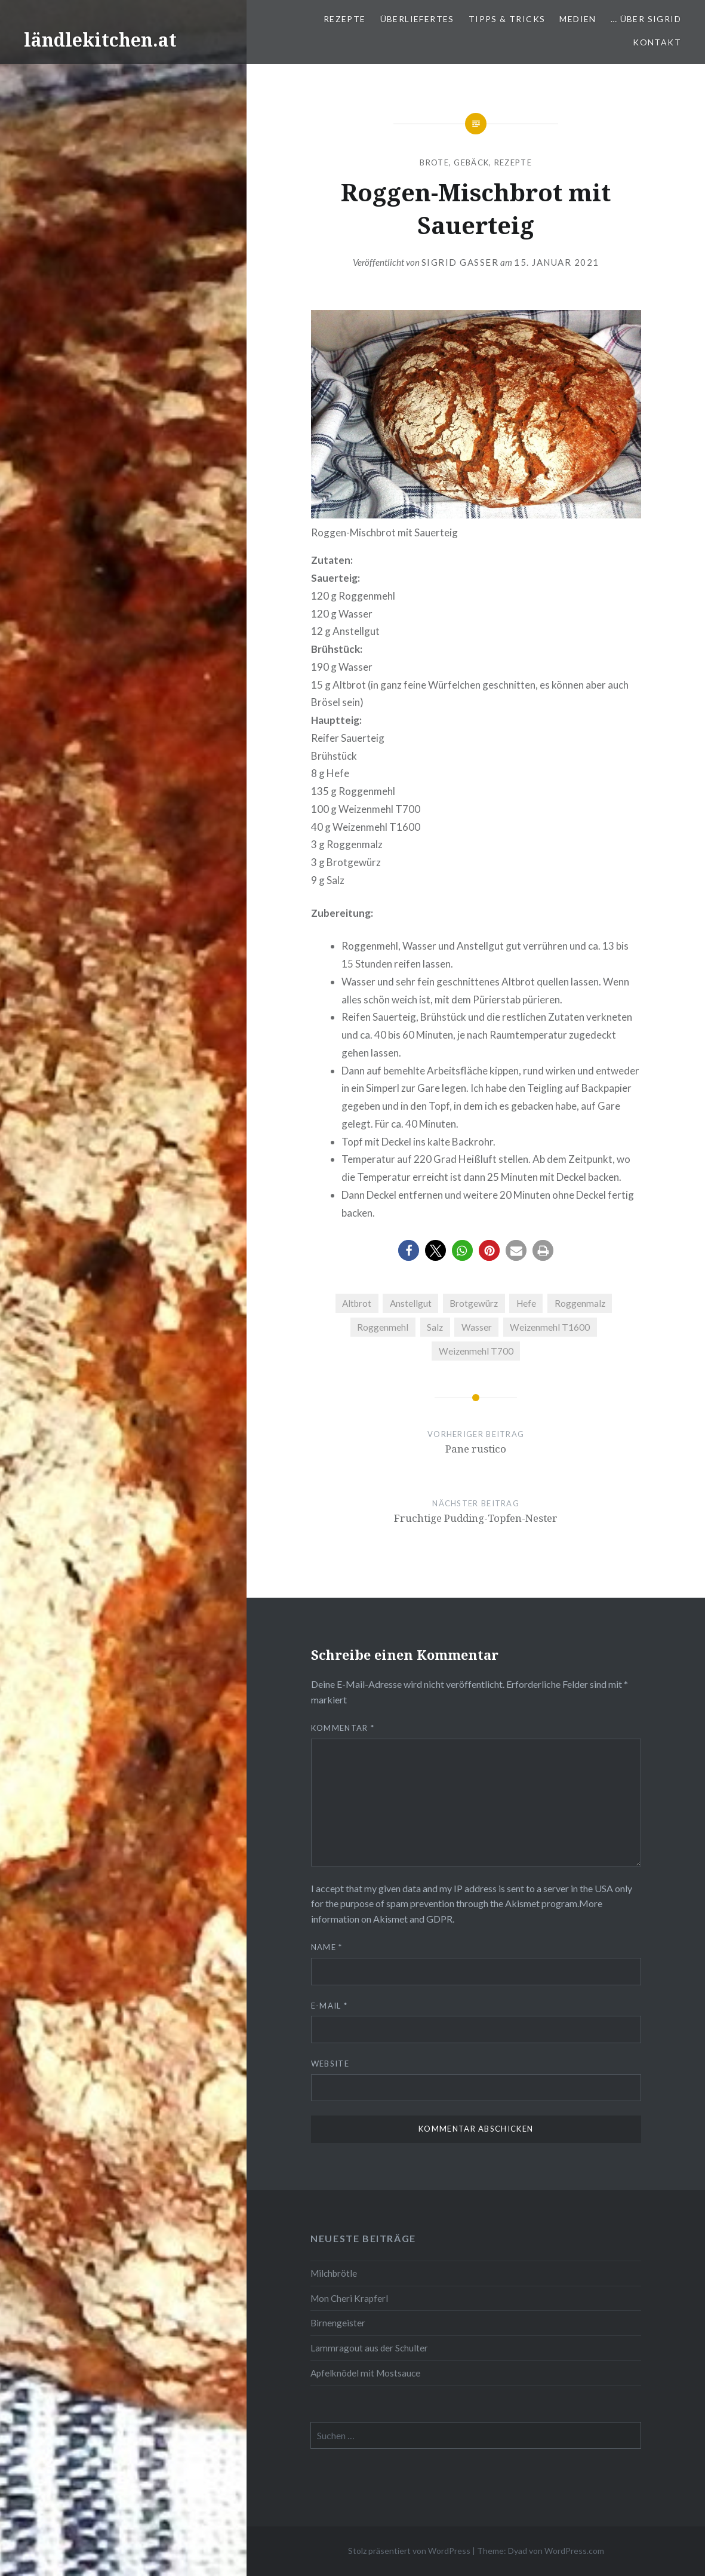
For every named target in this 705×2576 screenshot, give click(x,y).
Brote (434, 162)
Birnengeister (337, 2322)
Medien (577, 19)
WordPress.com (574, 2551)
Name (327, 1947)
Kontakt (657, 42)
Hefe (526, 1303)
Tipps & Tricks (507, 19)
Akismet (522, 1903)
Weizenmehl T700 (476, 1351)
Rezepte (345, 19)
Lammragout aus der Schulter (369, 2347)
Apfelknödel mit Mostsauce (365, 2373)
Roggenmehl (382, 1327)
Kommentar (342, 1728)
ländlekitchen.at (100, 39)
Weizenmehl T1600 (550, 1327)
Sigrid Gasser (460, 262)
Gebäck (471, 162)
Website (330, 2063)
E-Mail (329, 2005)
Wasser (476, 1327)
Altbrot (356, 1303)
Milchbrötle (333, 2273)
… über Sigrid (646, 19)
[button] (408, 1250)
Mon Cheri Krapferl (349, 2298)
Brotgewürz (474, 1303)
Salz (435, 1327)
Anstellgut (411, 1303)
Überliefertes (417, 19)
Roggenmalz (580, 1303)
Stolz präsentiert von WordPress (409, 2551)
